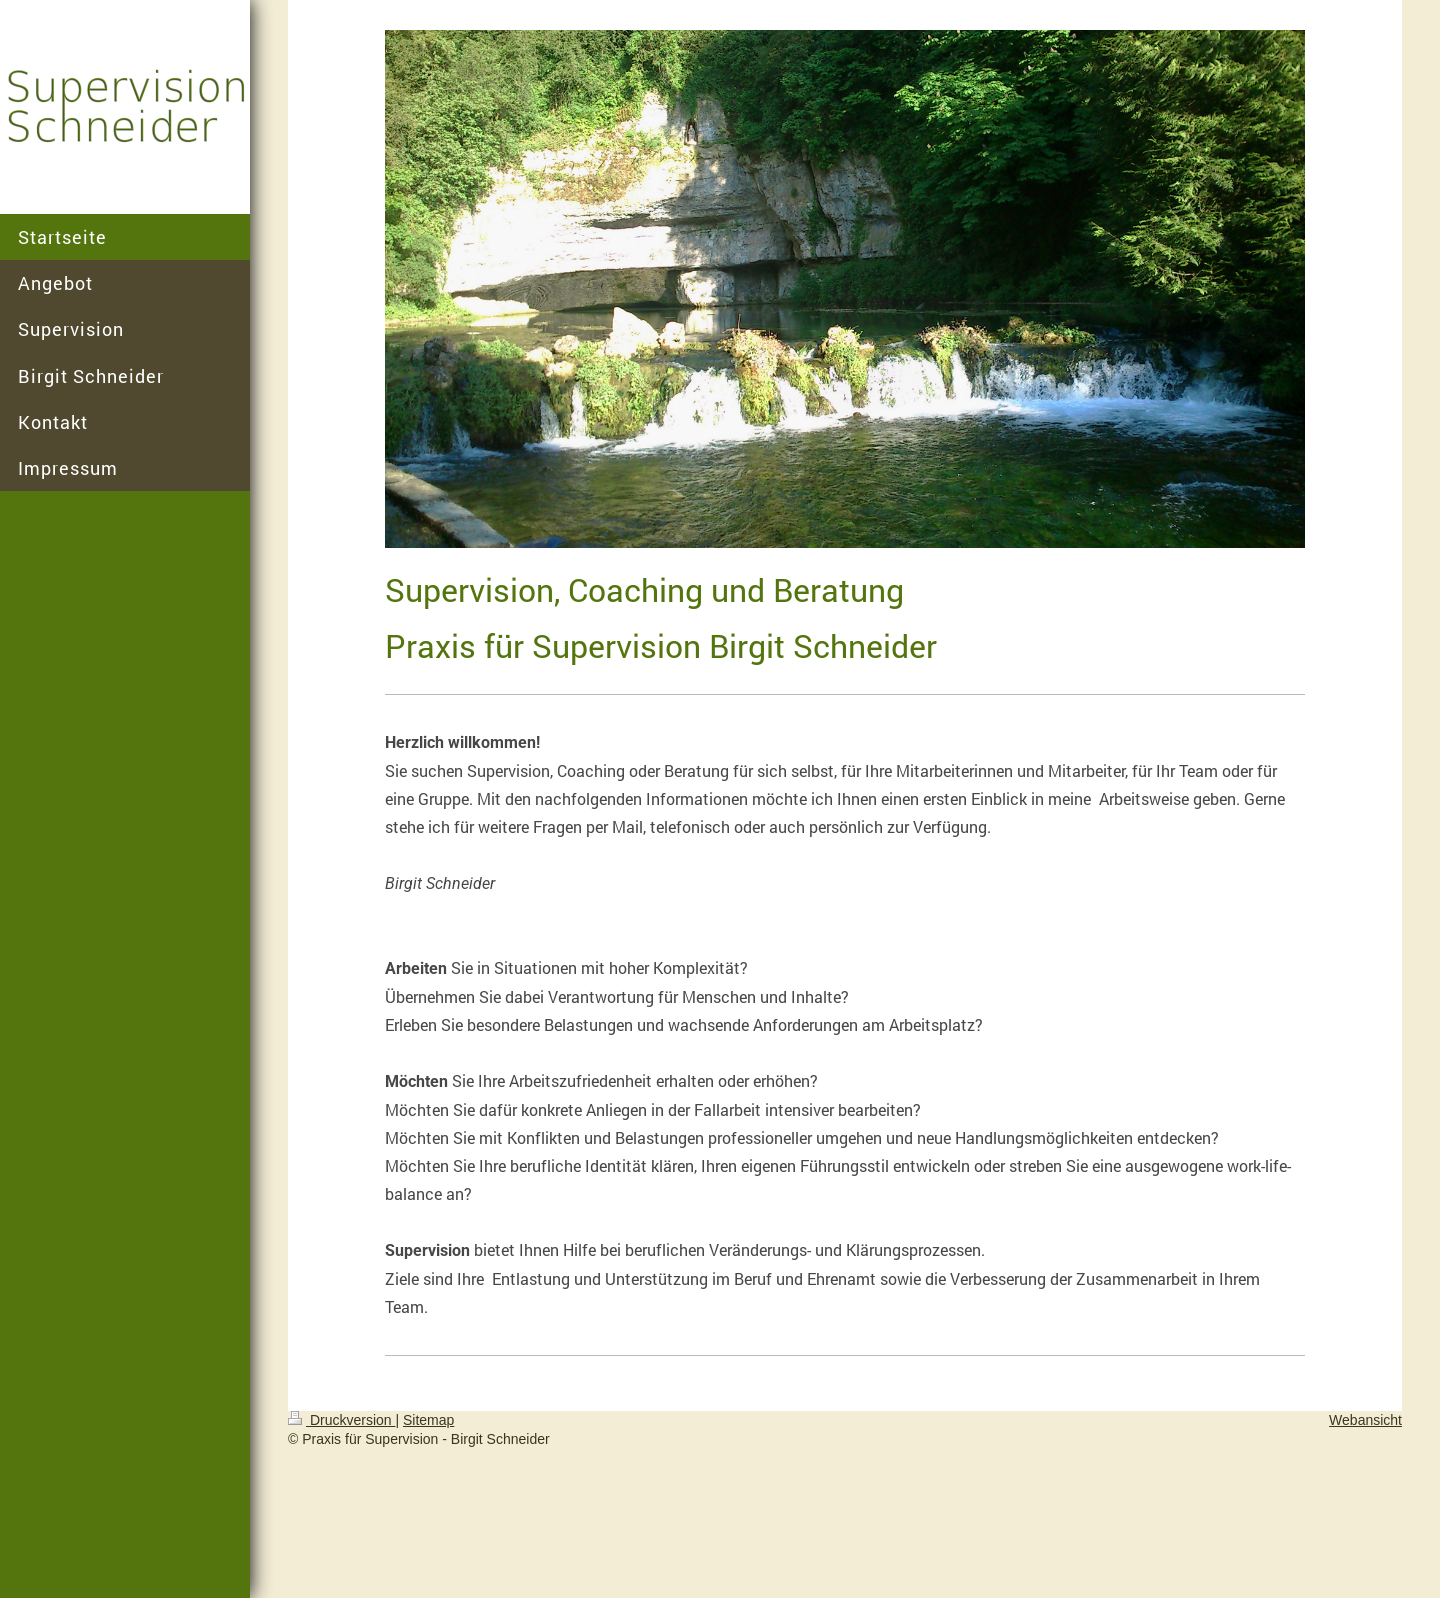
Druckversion (341, 1420)
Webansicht (1365, 1420)
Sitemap (428, 1420)
